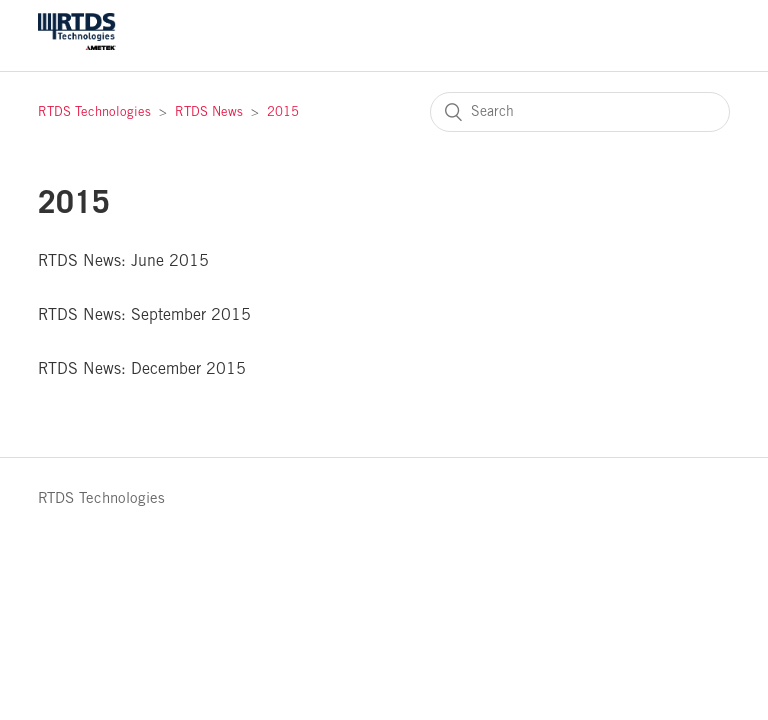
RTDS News (209, 112)
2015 (283, 112)
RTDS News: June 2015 (123, 261)
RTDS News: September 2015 (144, 315)
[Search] (580, 112)
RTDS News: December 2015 (142, 369)
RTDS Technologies (94, 112)
